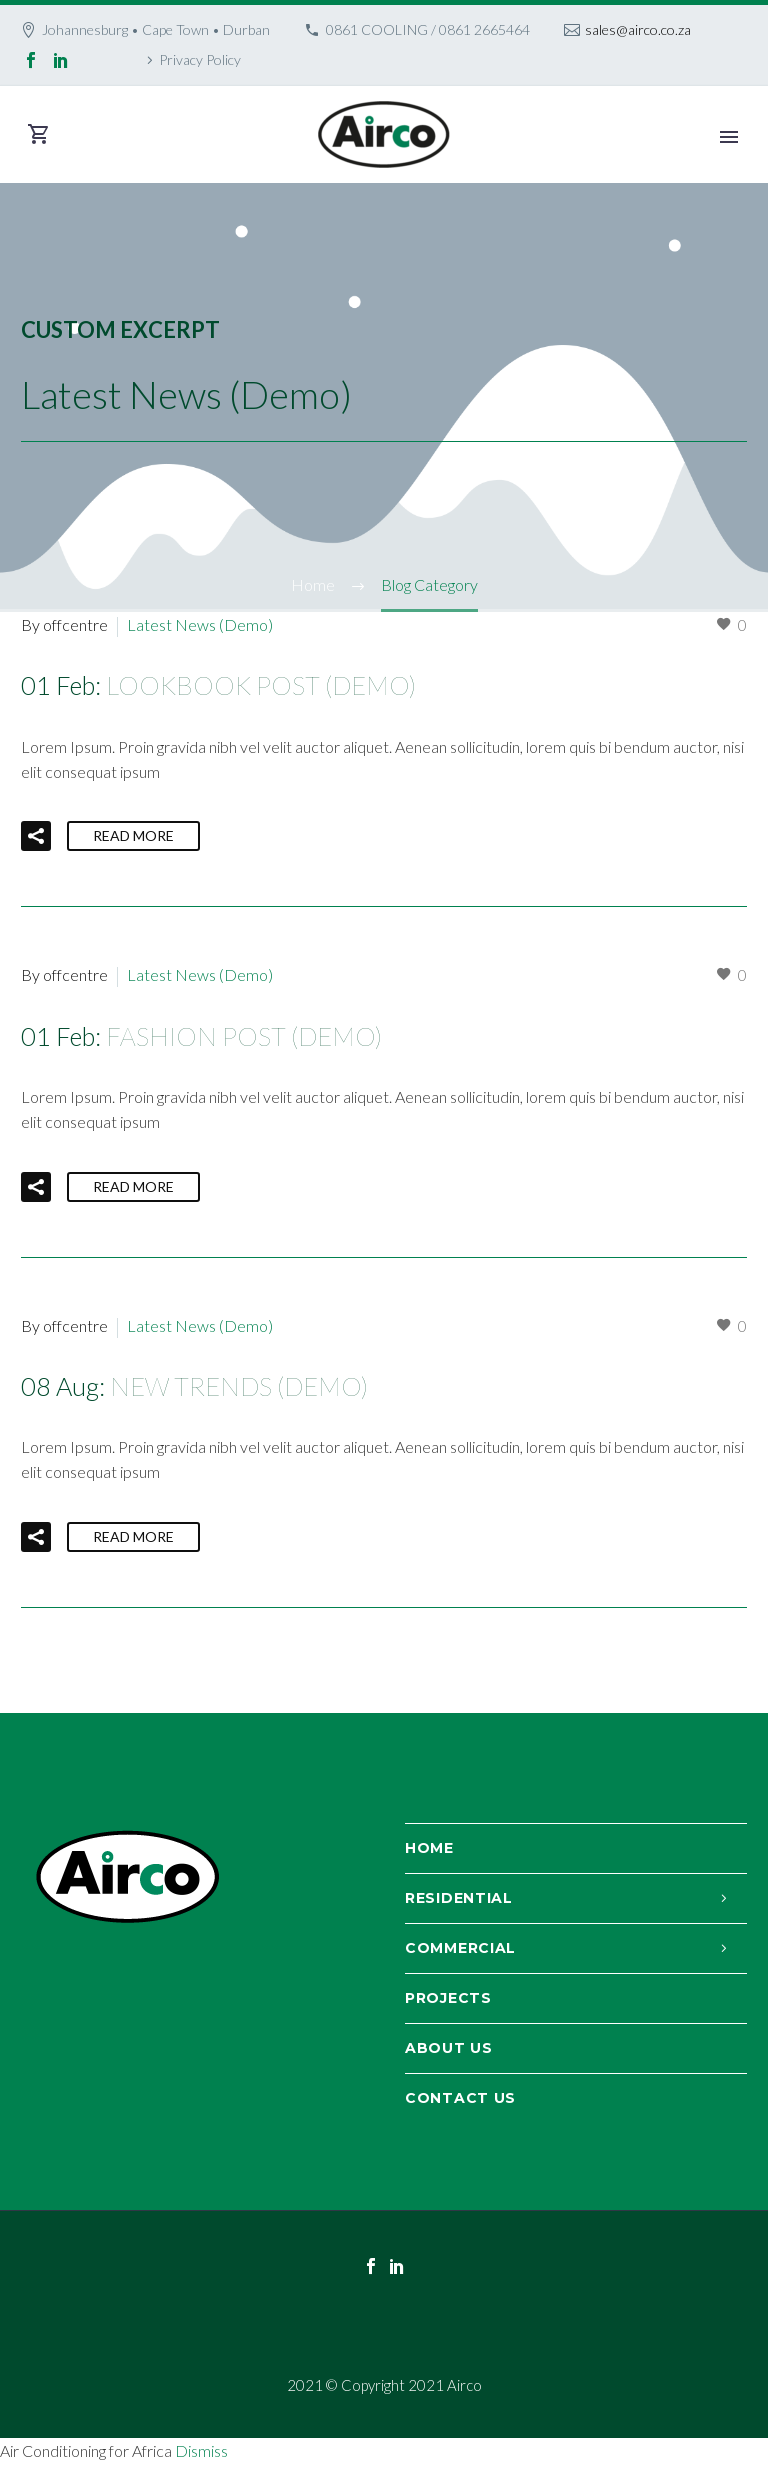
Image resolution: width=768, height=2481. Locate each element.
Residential (459, 1898)
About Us (449, 2048)
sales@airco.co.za (638, 29)
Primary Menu (729, 137)
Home (429, 1848)
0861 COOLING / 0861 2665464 (428, 29)
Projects (448, 1998)
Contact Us (460, 2098)
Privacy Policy (200, 59)
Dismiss (201, 2450)
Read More (133, 835)
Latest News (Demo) (200, 624)
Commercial (460, 1948)
